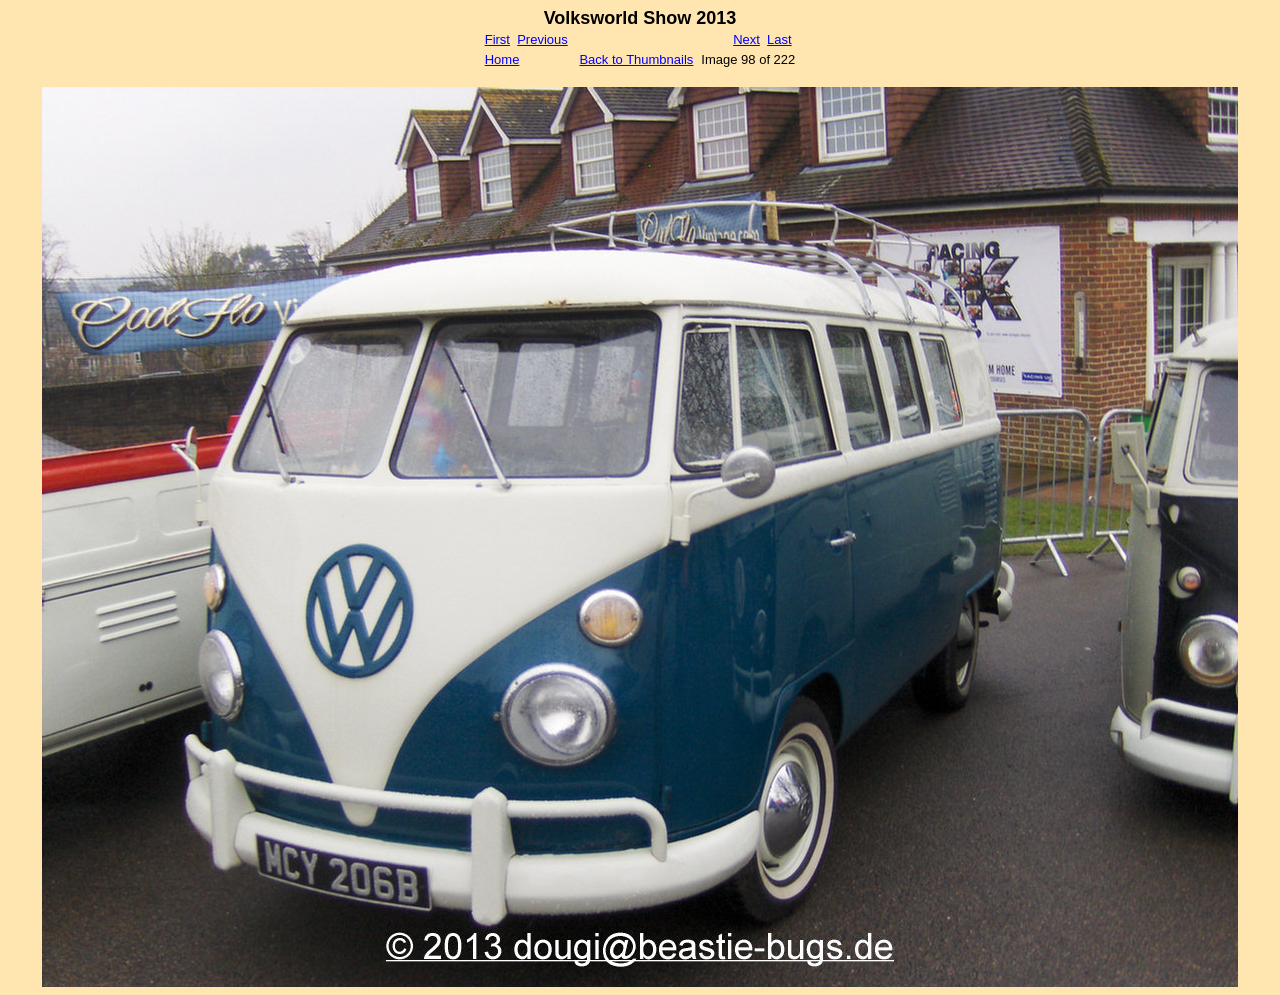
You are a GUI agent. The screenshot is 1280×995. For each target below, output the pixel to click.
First (497, 39)
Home (502, 59)
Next (746, 39)
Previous (542, 39)
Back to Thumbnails (636, 59)
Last (779, 39)
